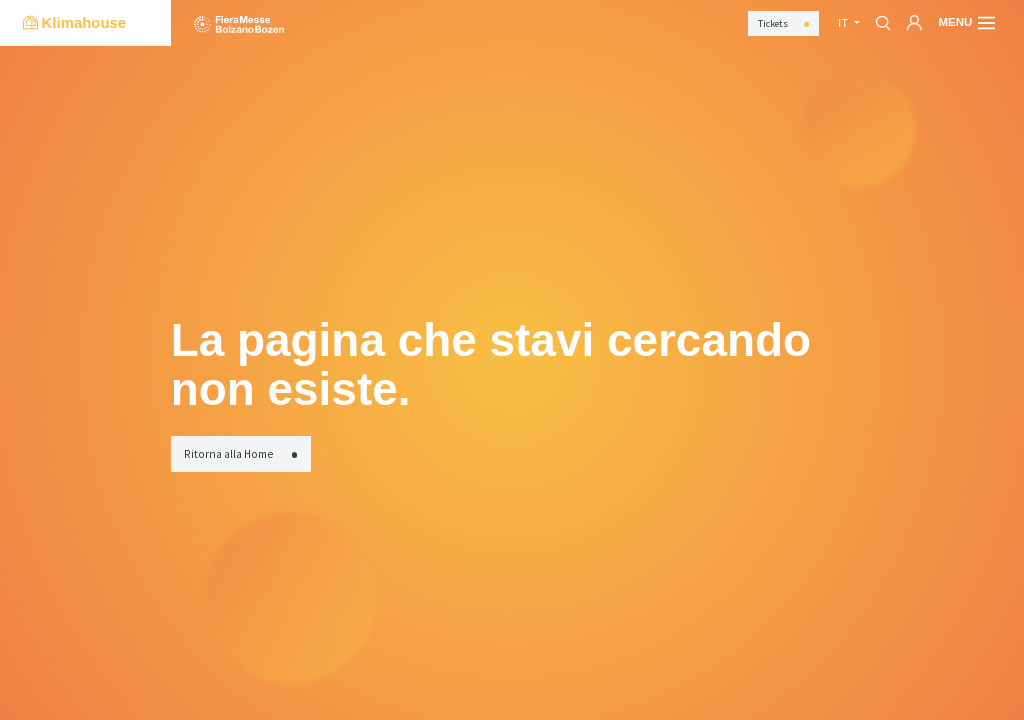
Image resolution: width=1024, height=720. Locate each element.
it (844, 23)
